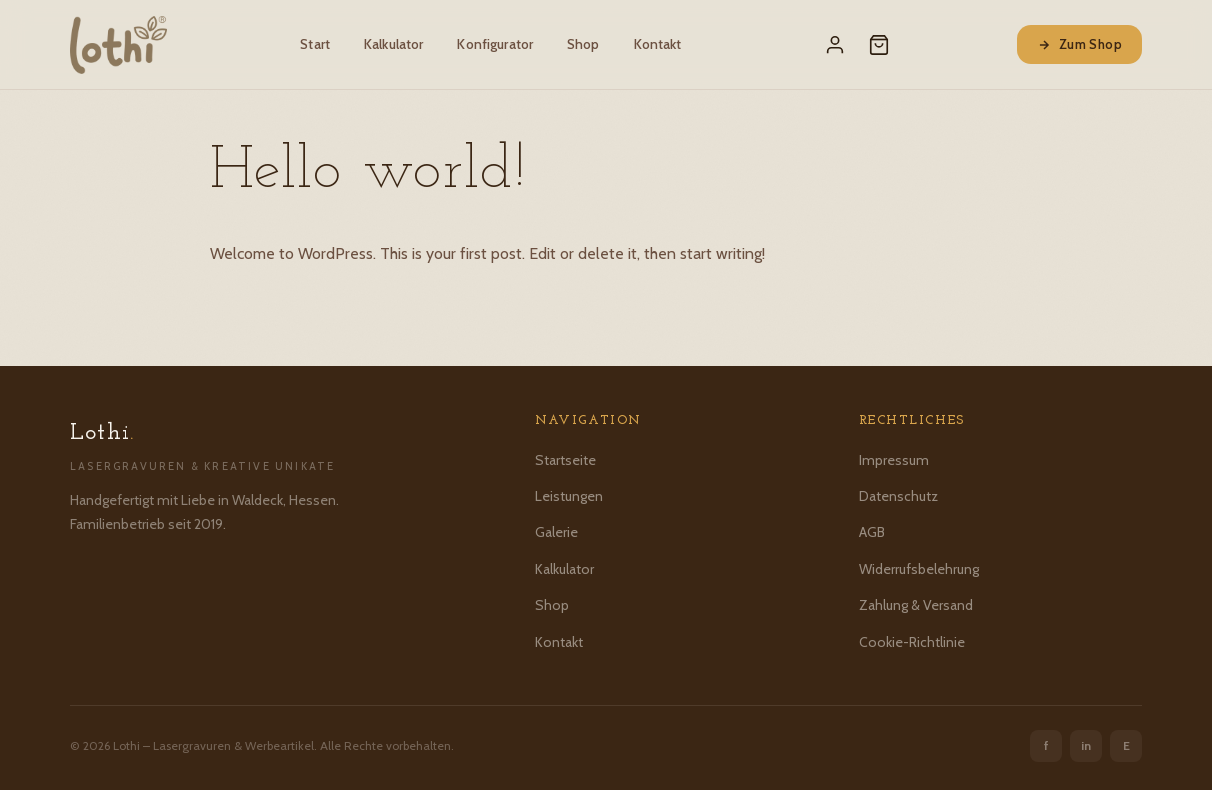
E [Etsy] (1126, 745)
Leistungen (569, 496)
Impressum (894, 460)
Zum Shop (1079, 44)
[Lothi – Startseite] (118, 45)
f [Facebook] (1046, 745)
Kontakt (658, 44)
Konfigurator (495, 44)
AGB (872, 532)
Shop (583, 44)
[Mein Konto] (835, 45)
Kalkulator (393, 44)
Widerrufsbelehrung (919, 569)
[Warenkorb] (879, 45)
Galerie (556, 532)
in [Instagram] (1086, 745)
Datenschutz (898, 496)
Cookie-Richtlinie (912, 642)
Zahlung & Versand (916, 605)
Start (315, 44)
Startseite (565, 460)
